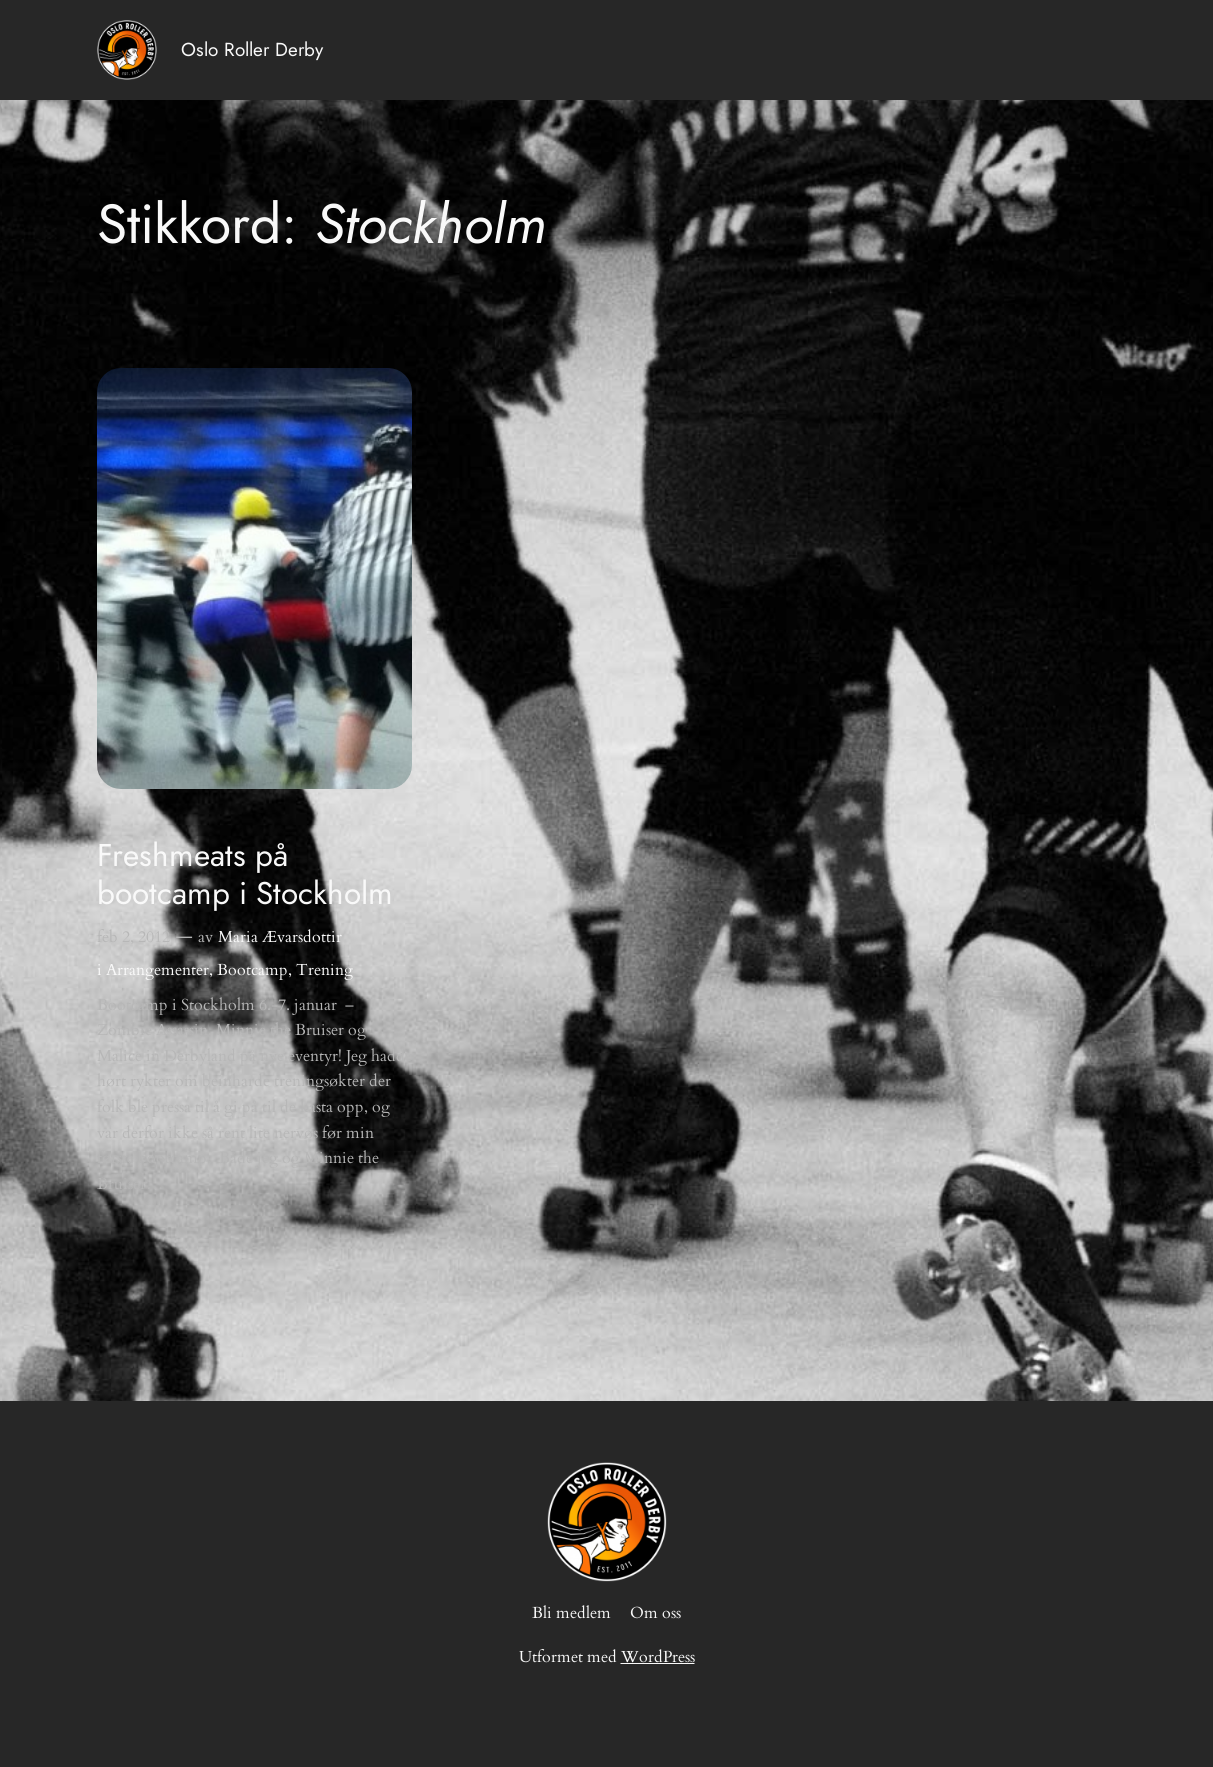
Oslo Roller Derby (252, 49)
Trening (324, 970)
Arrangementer (157, 970)
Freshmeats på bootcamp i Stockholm (245, 874)
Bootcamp (252, 970)
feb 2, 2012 (133, 937)
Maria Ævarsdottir (280, 937)
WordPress (658, 1657)
